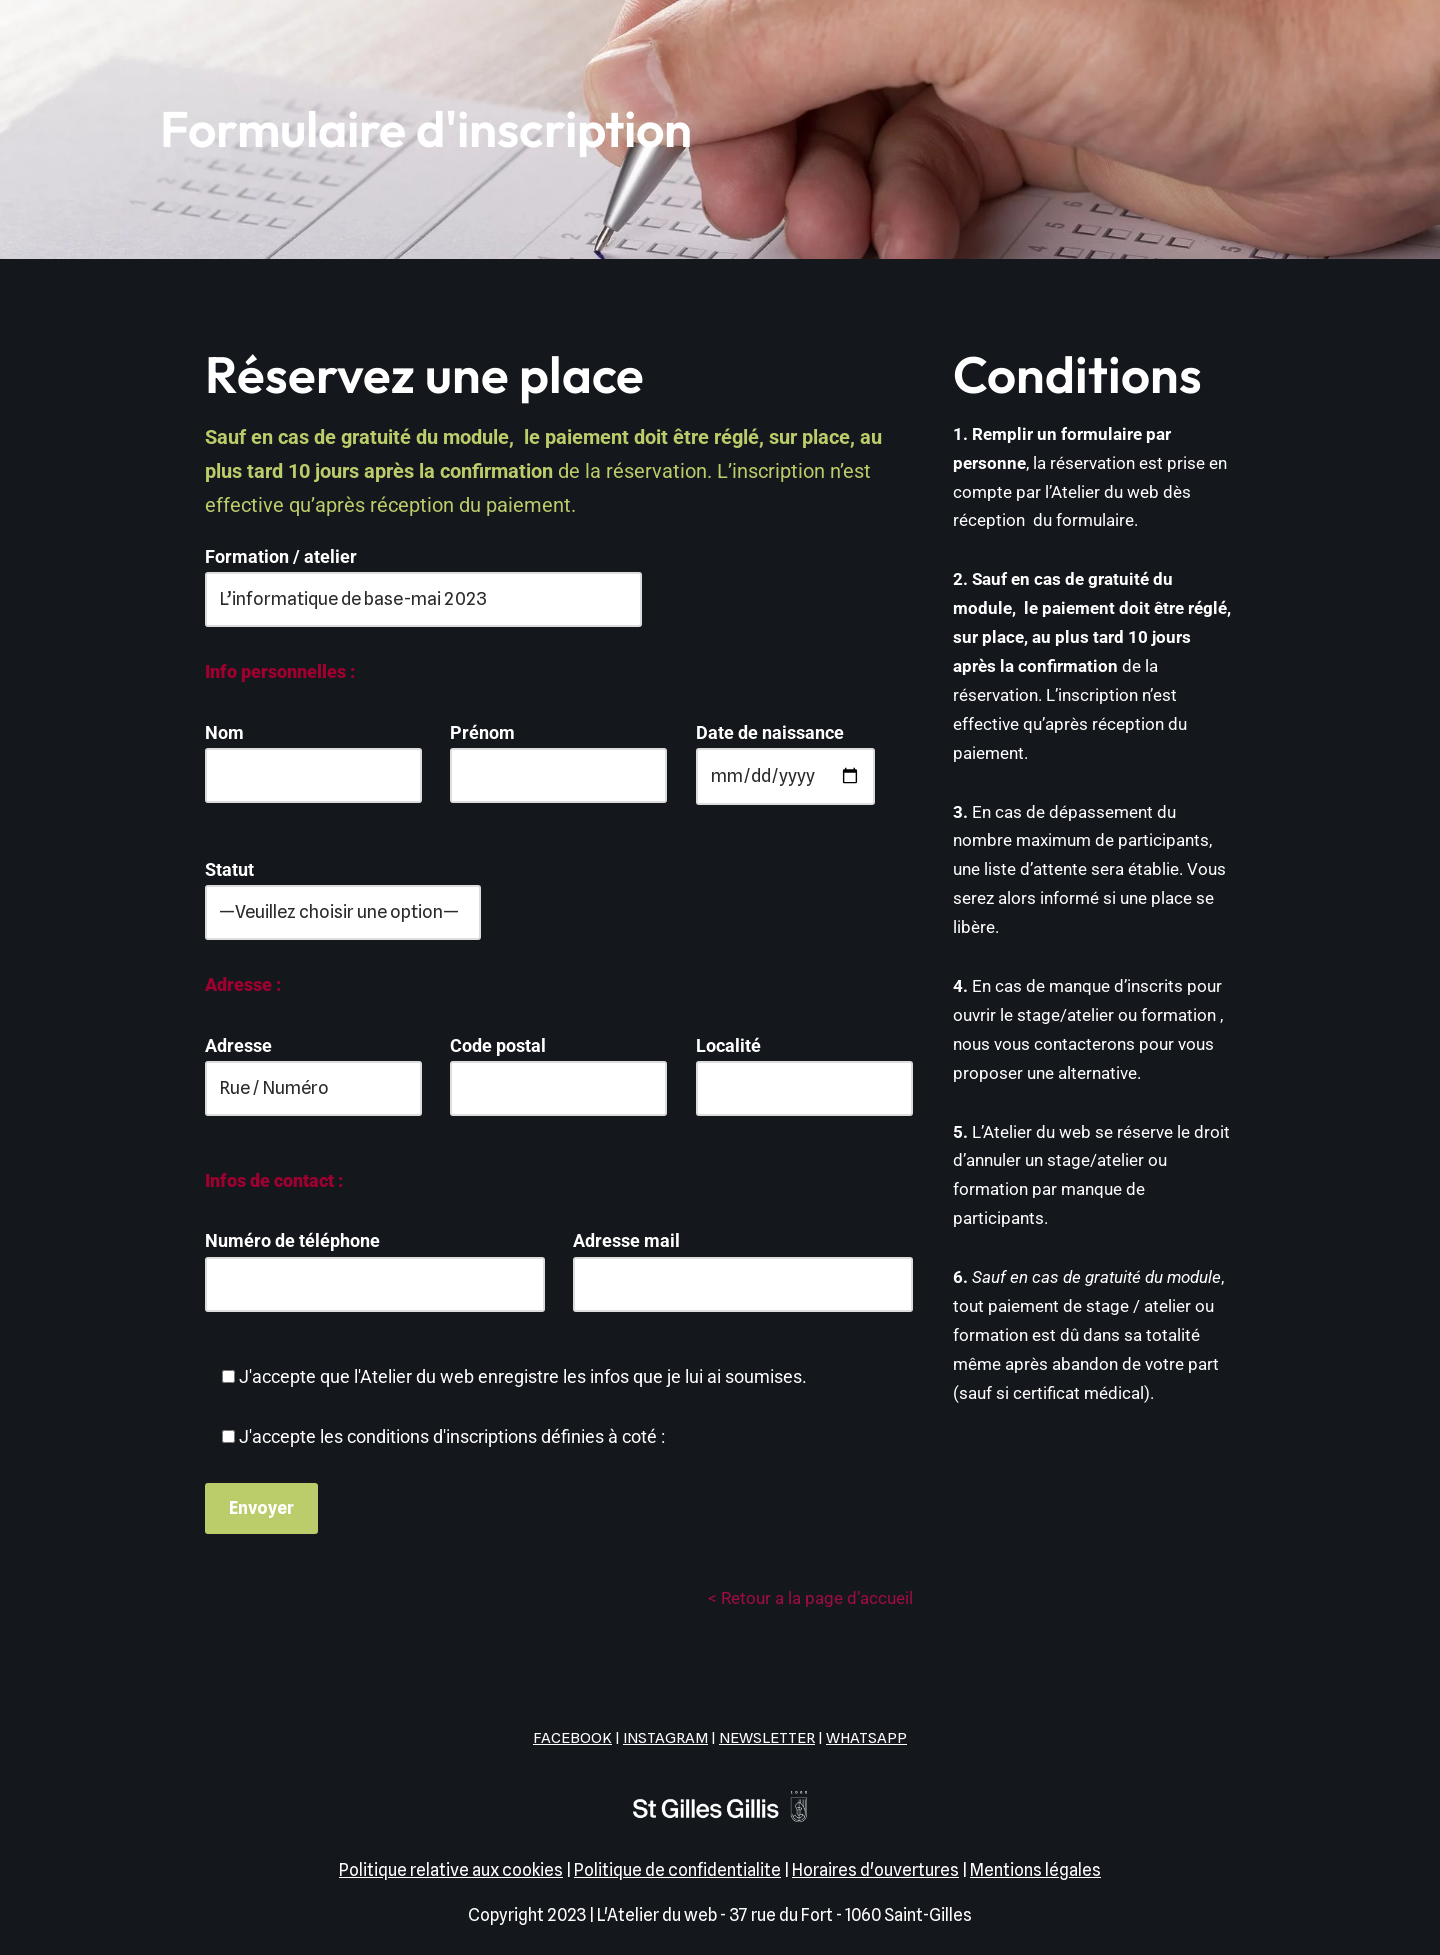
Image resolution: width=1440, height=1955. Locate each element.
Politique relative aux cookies (451, 1870)
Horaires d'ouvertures (875, 1870)
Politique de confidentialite (677, 1870)
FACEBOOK (572, 1738)
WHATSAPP (866, 1738)
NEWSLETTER (767, 1738)
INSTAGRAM (665, 1738)
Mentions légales (1035, 1870)
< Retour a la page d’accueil (810, 1598)
